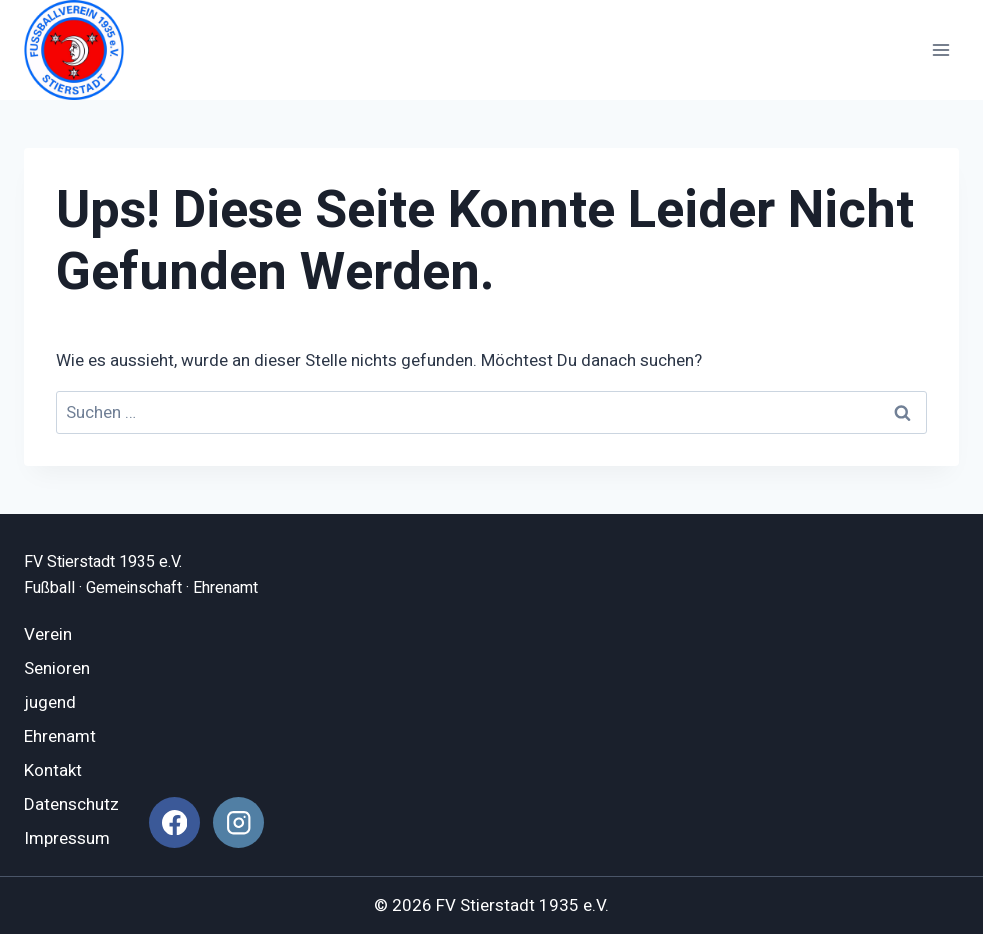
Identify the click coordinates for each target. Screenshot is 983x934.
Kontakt (53, 770)
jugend (50, 702)
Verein (48, 634)
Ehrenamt (60, 736)
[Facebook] (174, 822)
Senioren (57, 668)
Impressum (67, 838)
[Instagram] (238, 822)
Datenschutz (71, 804)
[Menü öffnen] (940, 49)
